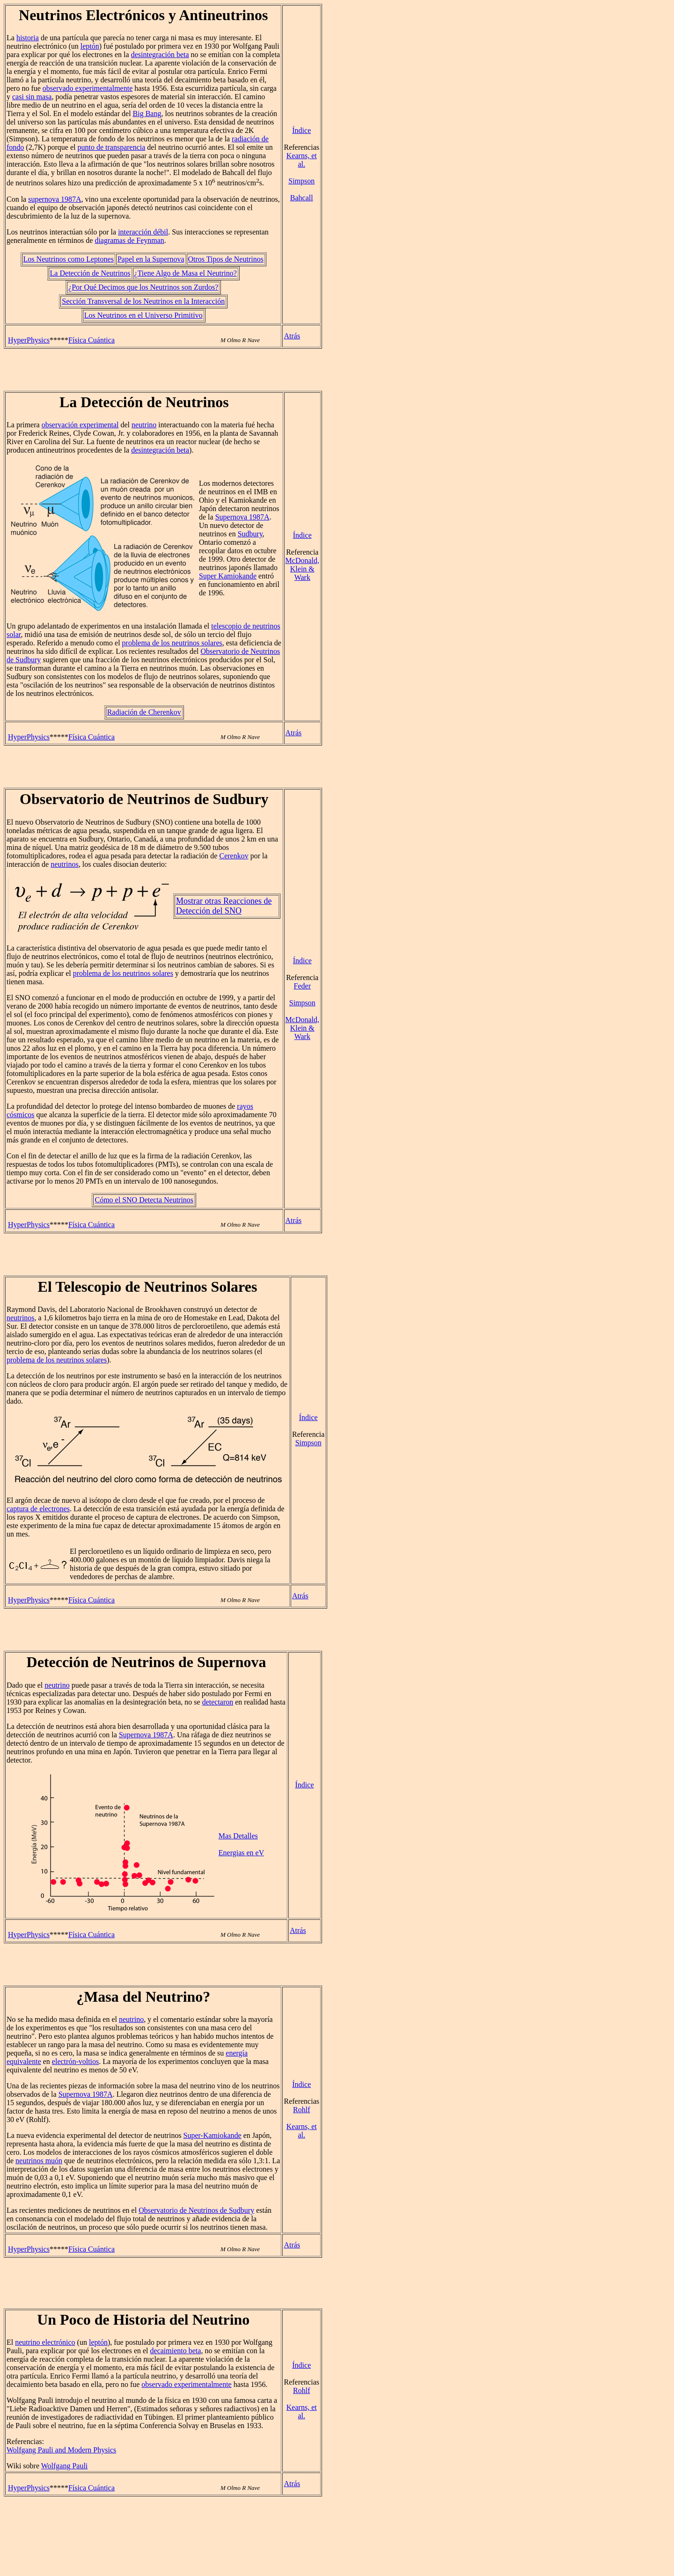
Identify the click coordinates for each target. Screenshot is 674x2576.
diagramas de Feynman (129, 240)
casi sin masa (31, 97)
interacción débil (143, 232)
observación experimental (80, 425)
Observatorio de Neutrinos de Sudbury (196, 2210)
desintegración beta (160, 55)
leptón (90, 46)
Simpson (301, 181)
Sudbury (250, 534)
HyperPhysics (29, 340)
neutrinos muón (38, 2161)
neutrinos (65, 864)
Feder (302, 986)
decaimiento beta (175, 2351)
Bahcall (301, 198)
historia (27, 38)
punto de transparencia (112, 147)
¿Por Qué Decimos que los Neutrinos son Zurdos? (143, 287)
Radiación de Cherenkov (144, 712)
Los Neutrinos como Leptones (68, 259)
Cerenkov (233, 856)
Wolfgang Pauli (64, 2466)
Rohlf (301, 2110)
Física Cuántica (91, 340)
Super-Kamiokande (212, 2135)
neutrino (144, 425)
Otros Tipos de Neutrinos (226, 259)
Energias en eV (241, 1853)
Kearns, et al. (301, 160)
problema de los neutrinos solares (172, 643)
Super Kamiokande (227, 576)
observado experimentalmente (87, 88)
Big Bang (147, 113)
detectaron (218, 1702)
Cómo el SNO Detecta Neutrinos (144, 1200)
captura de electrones (38, 1509)
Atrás (292, 336)
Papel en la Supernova (150, 259)
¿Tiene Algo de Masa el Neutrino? (185, 273)
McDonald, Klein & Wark (302, 568)
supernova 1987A (54, 199)
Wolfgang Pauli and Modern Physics (61, 2450)
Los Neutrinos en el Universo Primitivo (143, 315)
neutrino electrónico (45, 2342)
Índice (301, 130)
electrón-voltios (75, 2061)
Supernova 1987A (242, 517)
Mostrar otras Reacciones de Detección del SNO (223, 905)
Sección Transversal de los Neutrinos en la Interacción (143, 301)
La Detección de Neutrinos (90, 273)
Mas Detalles (238, 1836)
